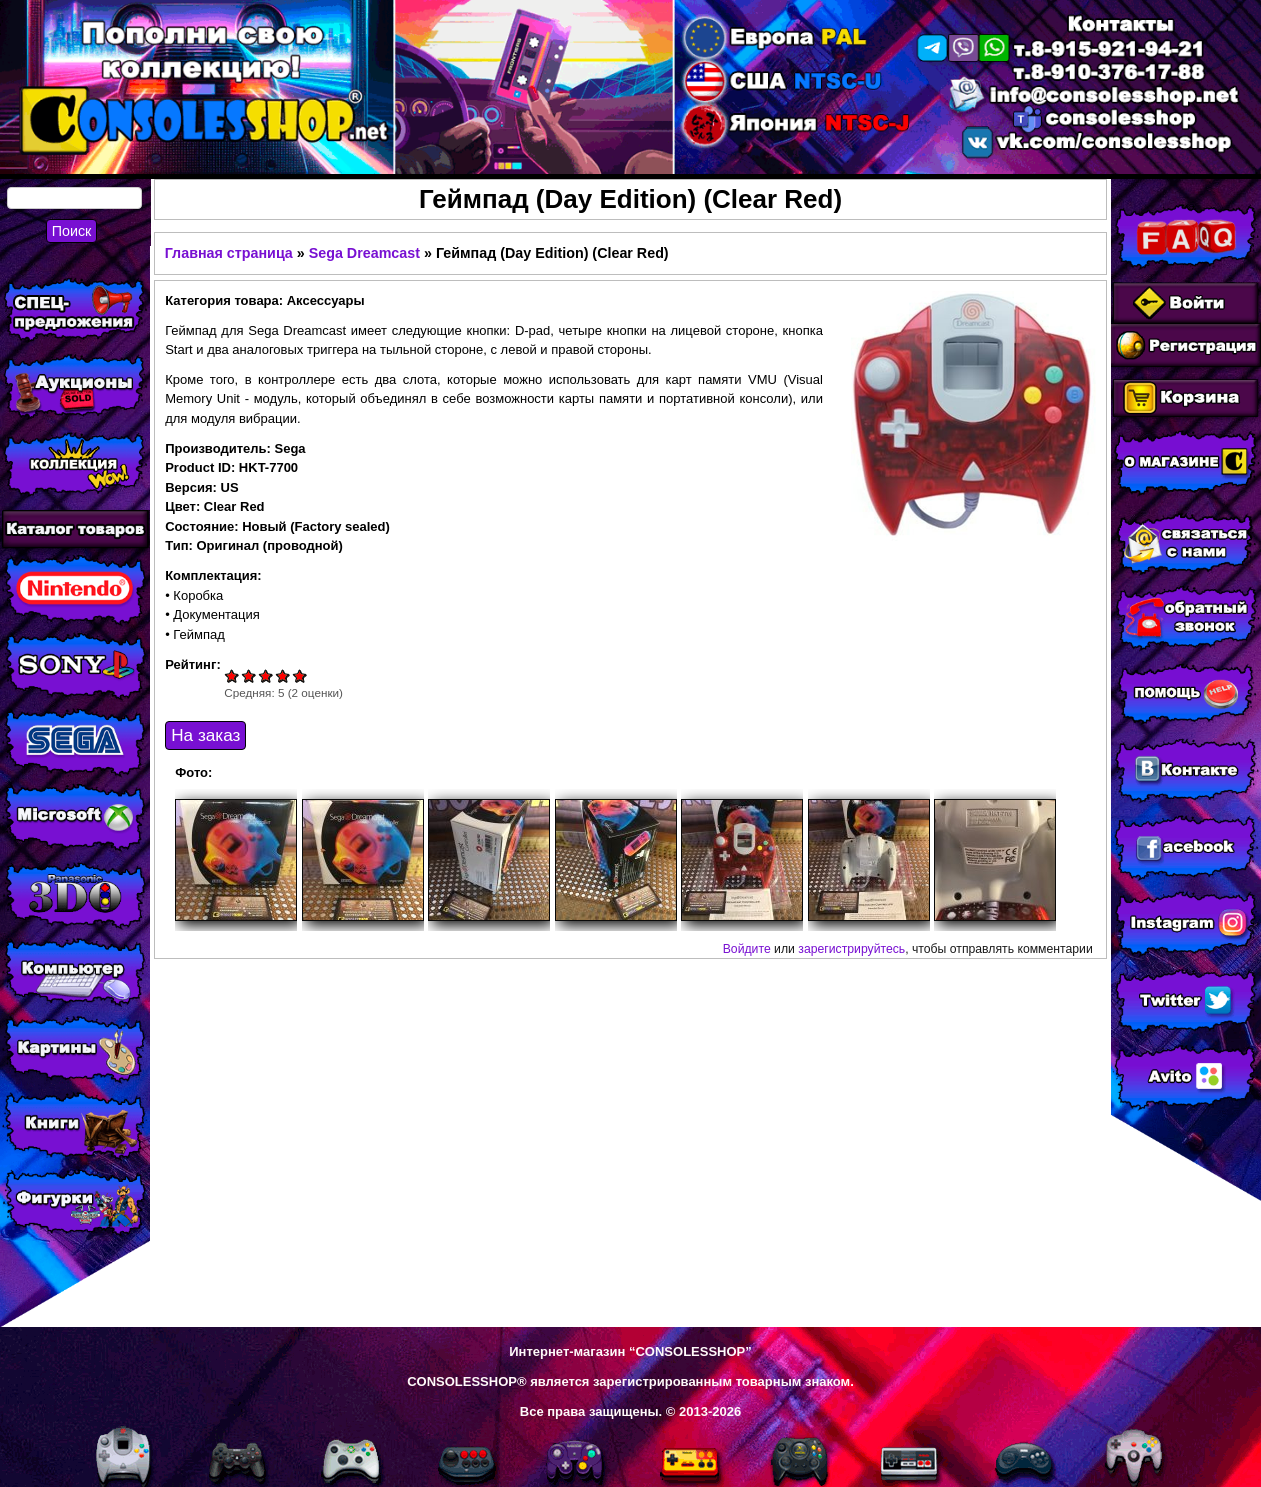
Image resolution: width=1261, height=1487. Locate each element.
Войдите (747, 949)
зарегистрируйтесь (851, 949)
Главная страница (229, 253)
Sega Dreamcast (364, 253)
